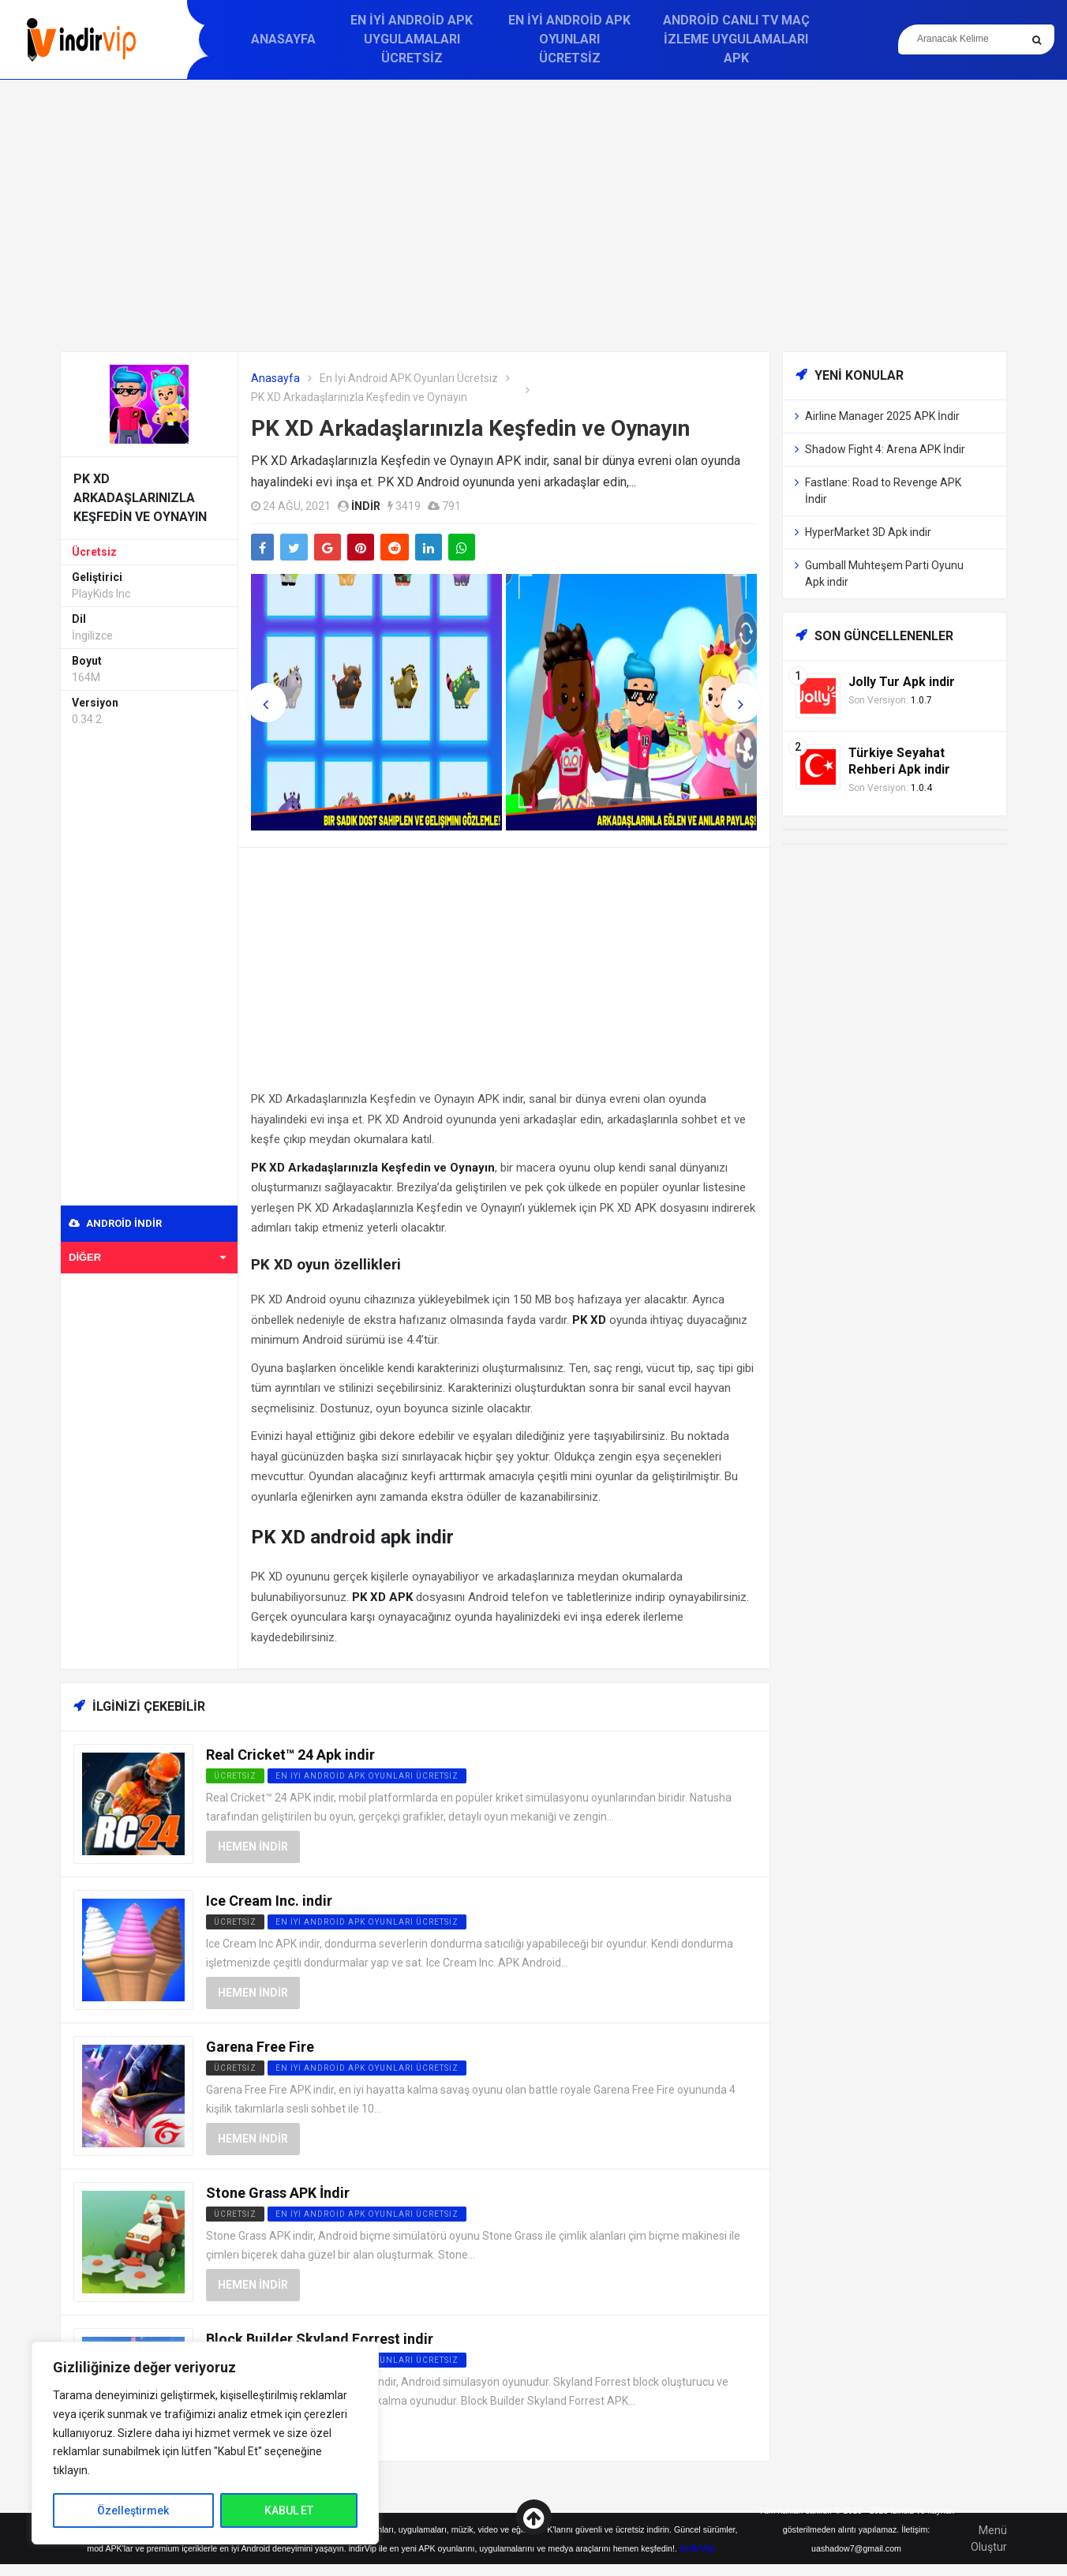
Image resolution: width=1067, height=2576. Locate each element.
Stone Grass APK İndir (278, 2192)
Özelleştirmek (133, 2510)
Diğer (147, 1257)
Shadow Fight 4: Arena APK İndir (885, 449)
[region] (205, 2443)
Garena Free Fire (260, 2046)
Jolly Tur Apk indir (901, 681)
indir (365, 506)
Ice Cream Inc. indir (269, 1900)
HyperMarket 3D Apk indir (868, 532)
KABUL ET (288, 2510)
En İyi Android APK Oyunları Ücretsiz (569, 39)
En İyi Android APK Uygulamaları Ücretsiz (411, 39)
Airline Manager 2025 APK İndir (882, 416)
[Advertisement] (533, 215)
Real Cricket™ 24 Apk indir (290, 1754)
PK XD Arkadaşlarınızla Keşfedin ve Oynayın (470, 428)
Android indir (115, 1223)
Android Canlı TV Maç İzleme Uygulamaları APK (736, 39)
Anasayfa (283, 39)
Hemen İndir (253, 1846)
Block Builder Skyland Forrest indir (319, 2338)
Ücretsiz (94, 552)
